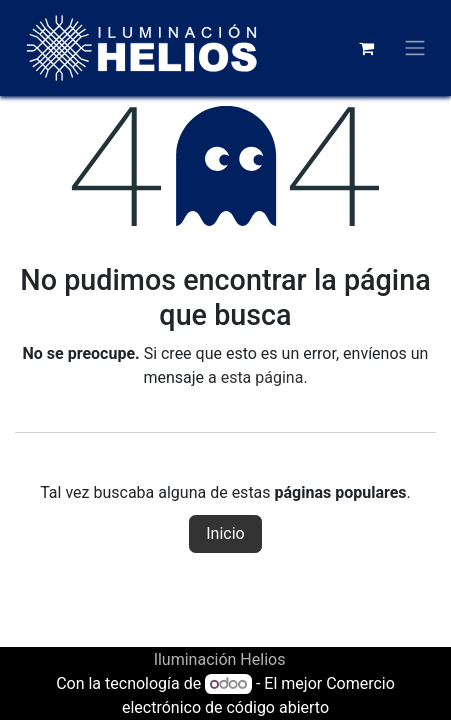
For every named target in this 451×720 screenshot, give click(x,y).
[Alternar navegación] (415, 48)
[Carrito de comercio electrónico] (366, 48)
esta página (262, 377)
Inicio (225, 533)
